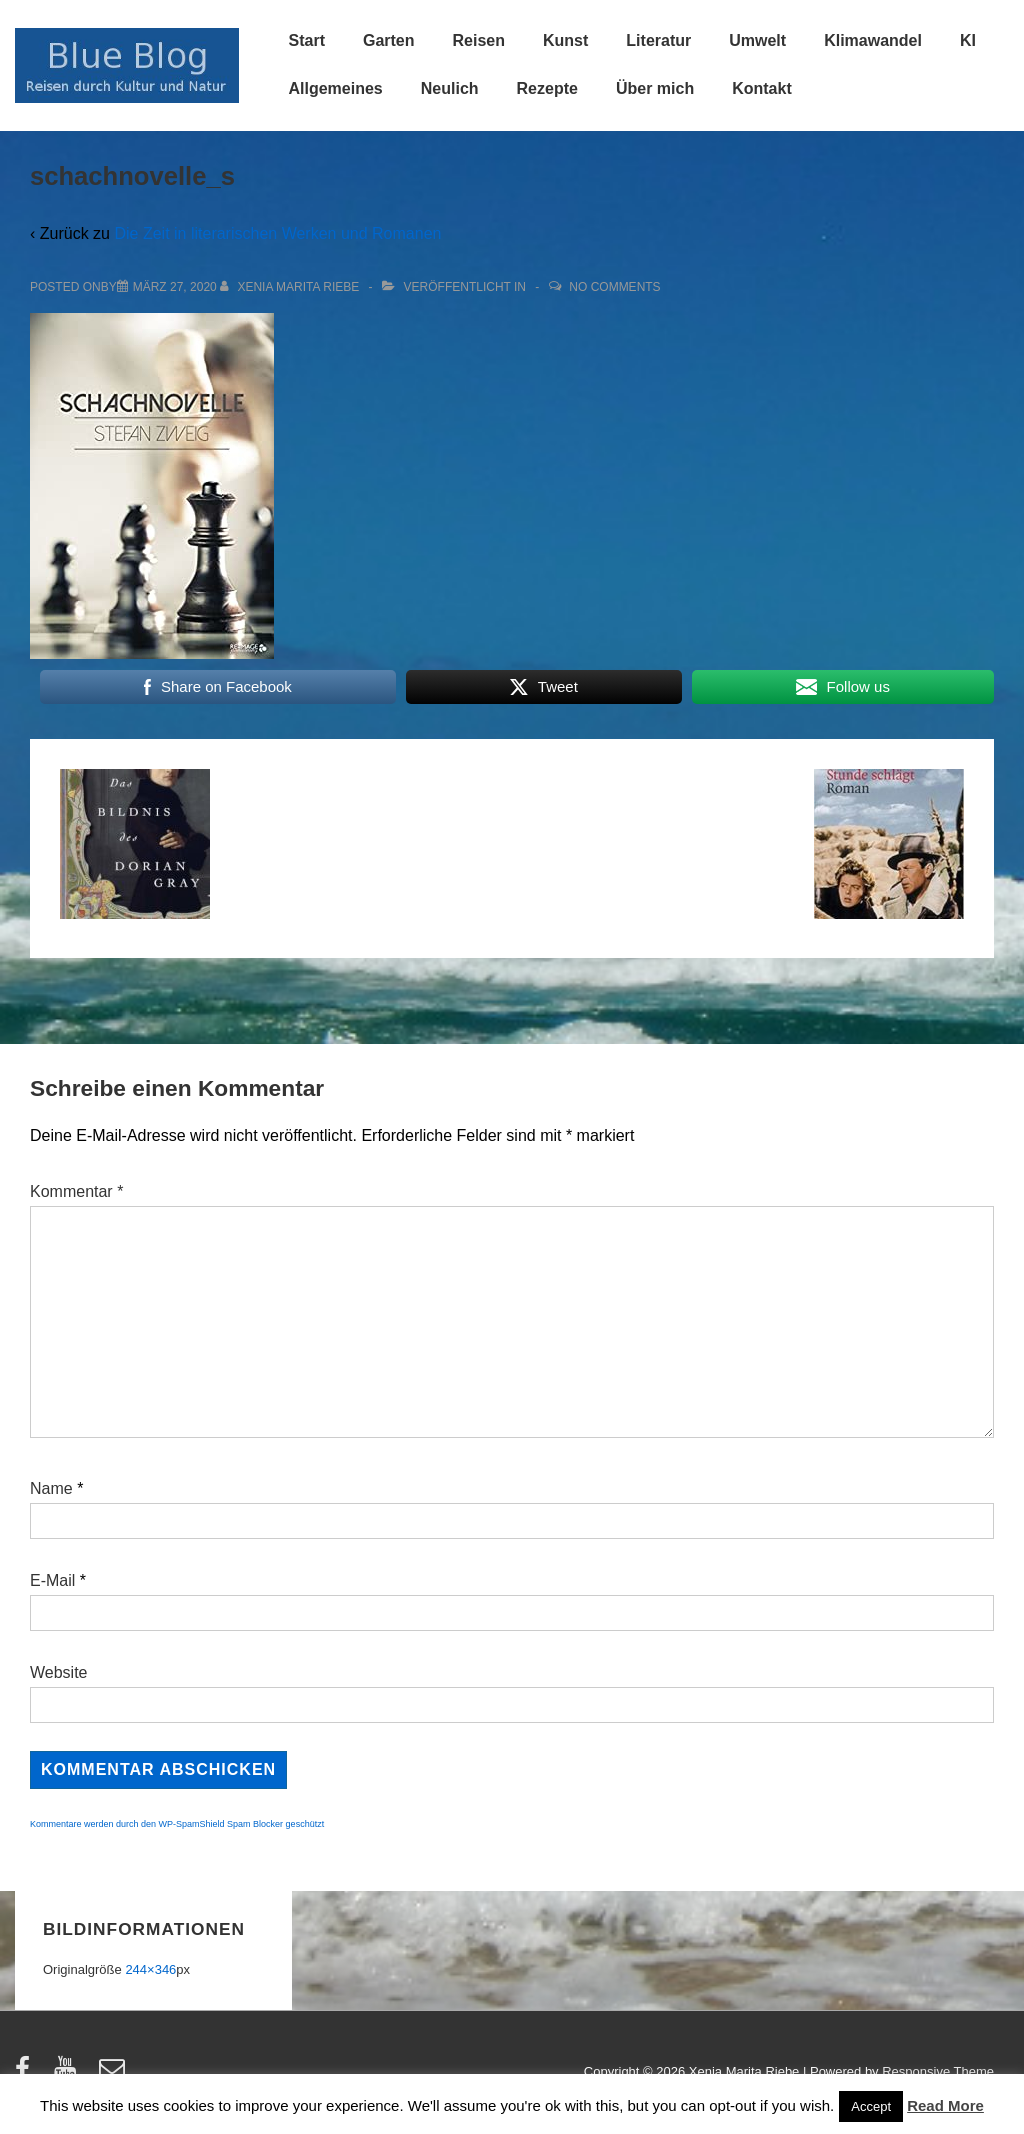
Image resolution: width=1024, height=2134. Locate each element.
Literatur (658, 40)
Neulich (450, 88)
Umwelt (757, 40)
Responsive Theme (938, 2071)
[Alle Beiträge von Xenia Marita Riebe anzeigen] (291, 287)
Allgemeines (336, 88)
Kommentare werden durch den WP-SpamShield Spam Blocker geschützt (177, 1824)
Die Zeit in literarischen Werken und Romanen (277, 233)
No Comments (614, 287)
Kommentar (76, 1191)
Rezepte (547, 88)
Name (51, 1488)
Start (307, 40)
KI (968, 40)
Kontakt (762, 88)
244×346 (150, 1969)
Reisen (479, 40)
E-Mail (52, 1580)
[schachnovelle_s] (175, 287)
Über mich (655, 88)
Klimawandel (873, 40)
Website (59, 1672)
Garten (389, 40)
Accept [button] (871, 2106)
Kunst (565, 40)
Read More (945, 2105)
